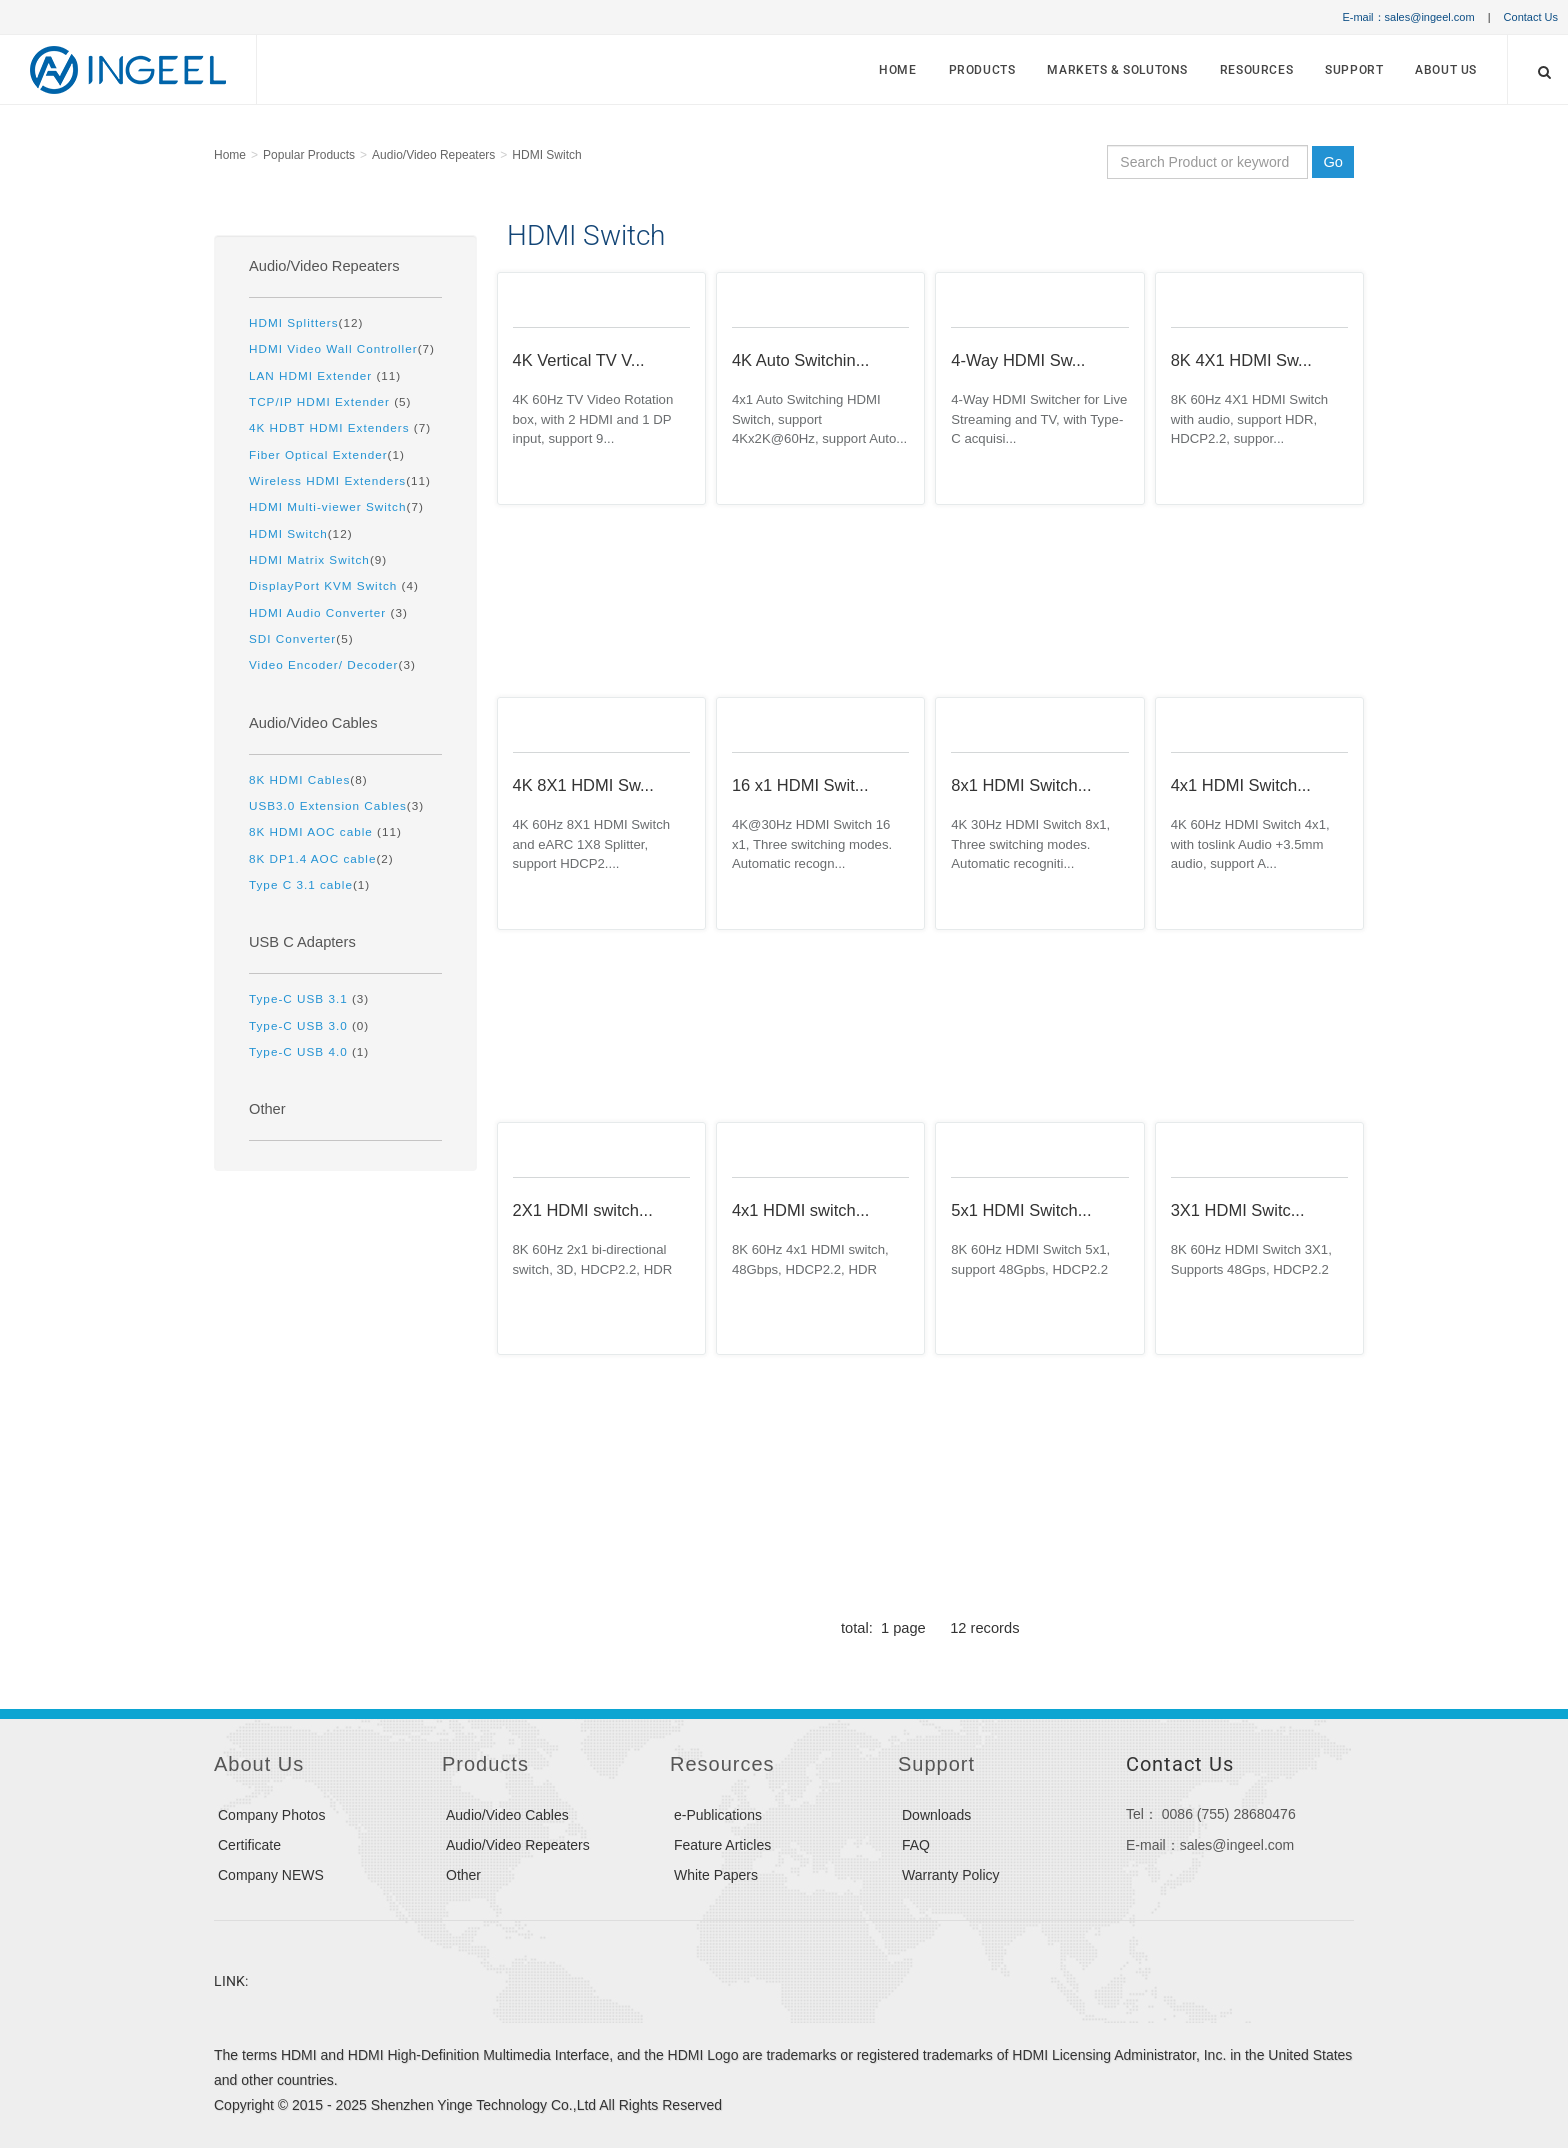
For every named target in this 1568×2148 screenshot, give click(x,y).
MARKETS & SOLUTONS (1117, 70)
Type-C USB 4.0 (300, 1051)
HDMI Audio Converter (320, 612)
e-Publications (718, 1815)
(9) (318, 559)
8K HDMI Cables (299, 779)
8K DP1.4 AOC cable (312, 858)
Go (1333, 162)
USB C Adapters (302, 942)
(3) (328, 612)
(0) (309, 1025)
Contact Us (1531, 17)
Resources (1256, 70)
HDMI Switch (546, 155)
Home (897, 70)
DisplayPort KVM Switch (325, 585)
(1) (327, 454)
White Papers (716, 1875)
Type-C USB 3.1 (300, 998)
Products (982, 70)
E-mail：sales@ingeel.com (1408, 17)
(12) (306, 322)
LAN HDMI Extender (312, 375)
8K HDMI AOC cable (313, 831)
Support (1354, 70)
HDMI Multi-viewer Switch (327, 506)
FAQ (916, 1845)
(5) (330, 401)
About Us (1446, 70)
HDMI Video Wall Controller (333, 348)
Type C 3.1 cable (301, 884)
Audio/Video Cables (313, 723)
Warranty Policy (951, 1875)
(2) (321, 858)
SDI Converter (292, 638)
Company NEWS (271, 1875)
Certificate (249, 1845)
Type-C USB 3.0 (300, 1025)
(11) (325, 375)
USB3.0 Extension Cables (328, 805)
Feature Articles (722, 1845)
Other (267, 1109)
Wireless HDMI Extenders (327, 480)
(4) (334, 585)
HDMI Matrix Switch (309, 559)
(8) (308, 779)
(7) (342, 348)
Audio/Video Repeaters (433, 155)
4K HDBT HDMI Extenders (331, 427)
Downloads (936, 1815)
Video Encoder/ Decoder (323, 664)
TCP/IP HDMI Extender (321, 401)
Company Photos (271, 1815)
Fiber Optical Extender (318, 454)
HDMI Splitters (294, 322)
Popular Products (309, 155)
